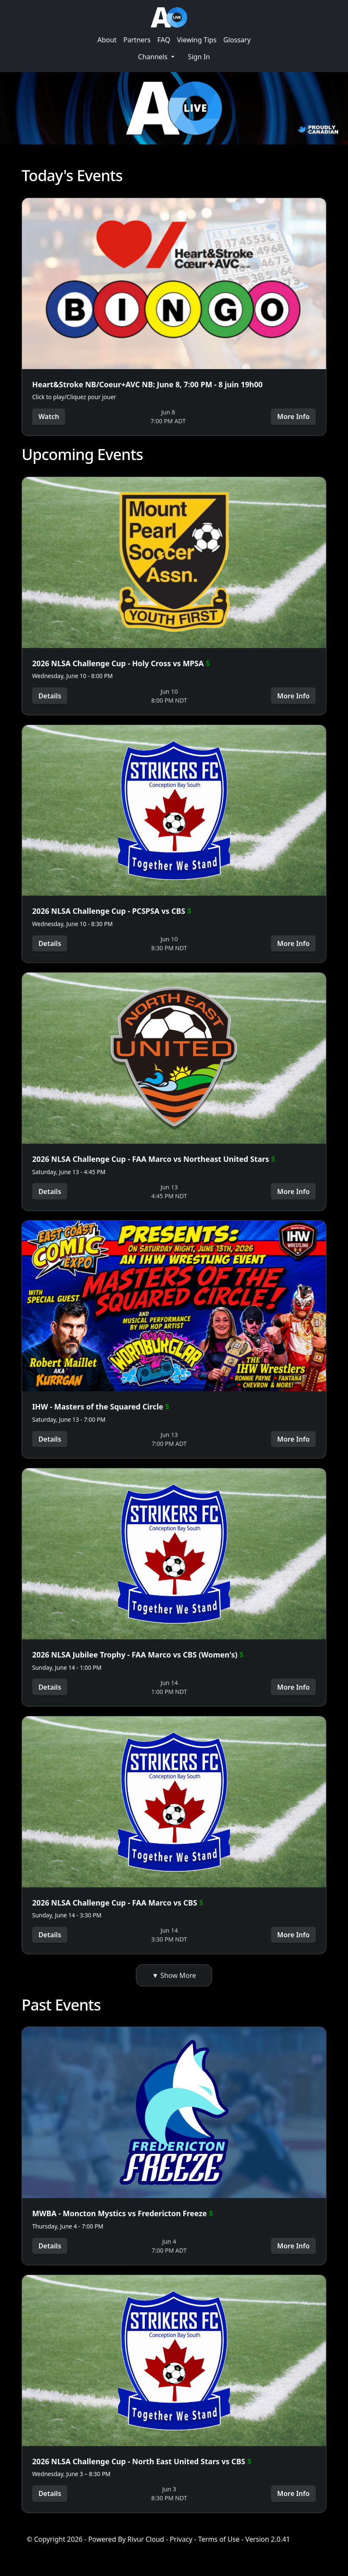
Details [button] (50, 696)
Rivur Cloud (145, 2545)
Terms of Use (219, 2545)
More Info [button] (292, 416)
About (106, 39)
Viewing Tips (197, 39)
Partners (136, 39)
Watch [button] (49, 416)
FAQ (163, 39)
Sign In (199, 56)
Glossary (237, 39)
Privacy (181, 2545)
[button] (156, 56)
